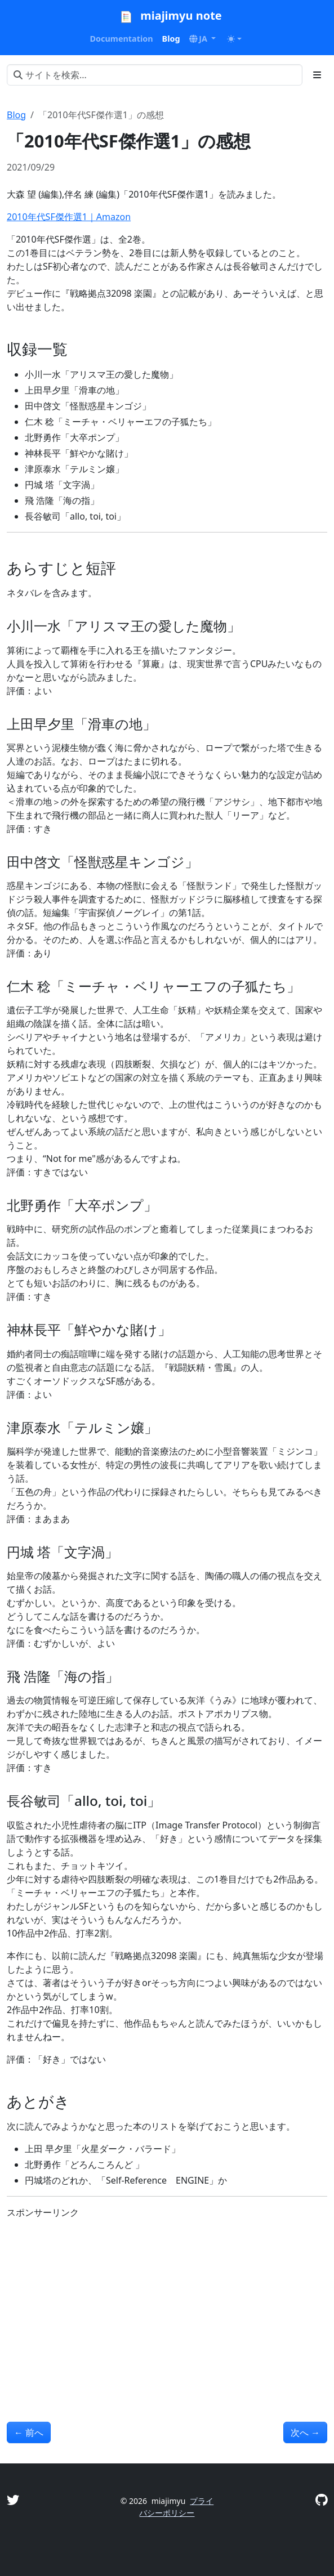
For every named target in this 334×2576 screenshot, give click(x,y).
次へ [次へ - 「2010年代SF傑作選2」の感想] (305, 2432)
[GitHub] (321, 2499)
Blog (16, 115)
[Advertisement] (167, 2307)
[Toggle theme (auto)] (234, 39)
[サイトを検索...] (154, 75)
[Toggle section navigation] (317, 74)
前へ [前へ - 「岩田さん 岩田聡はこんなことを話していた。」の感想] (28, 2432)
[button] (203, 39)
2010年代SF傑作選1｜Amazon (69, 217)
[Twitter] (13, 2499)
